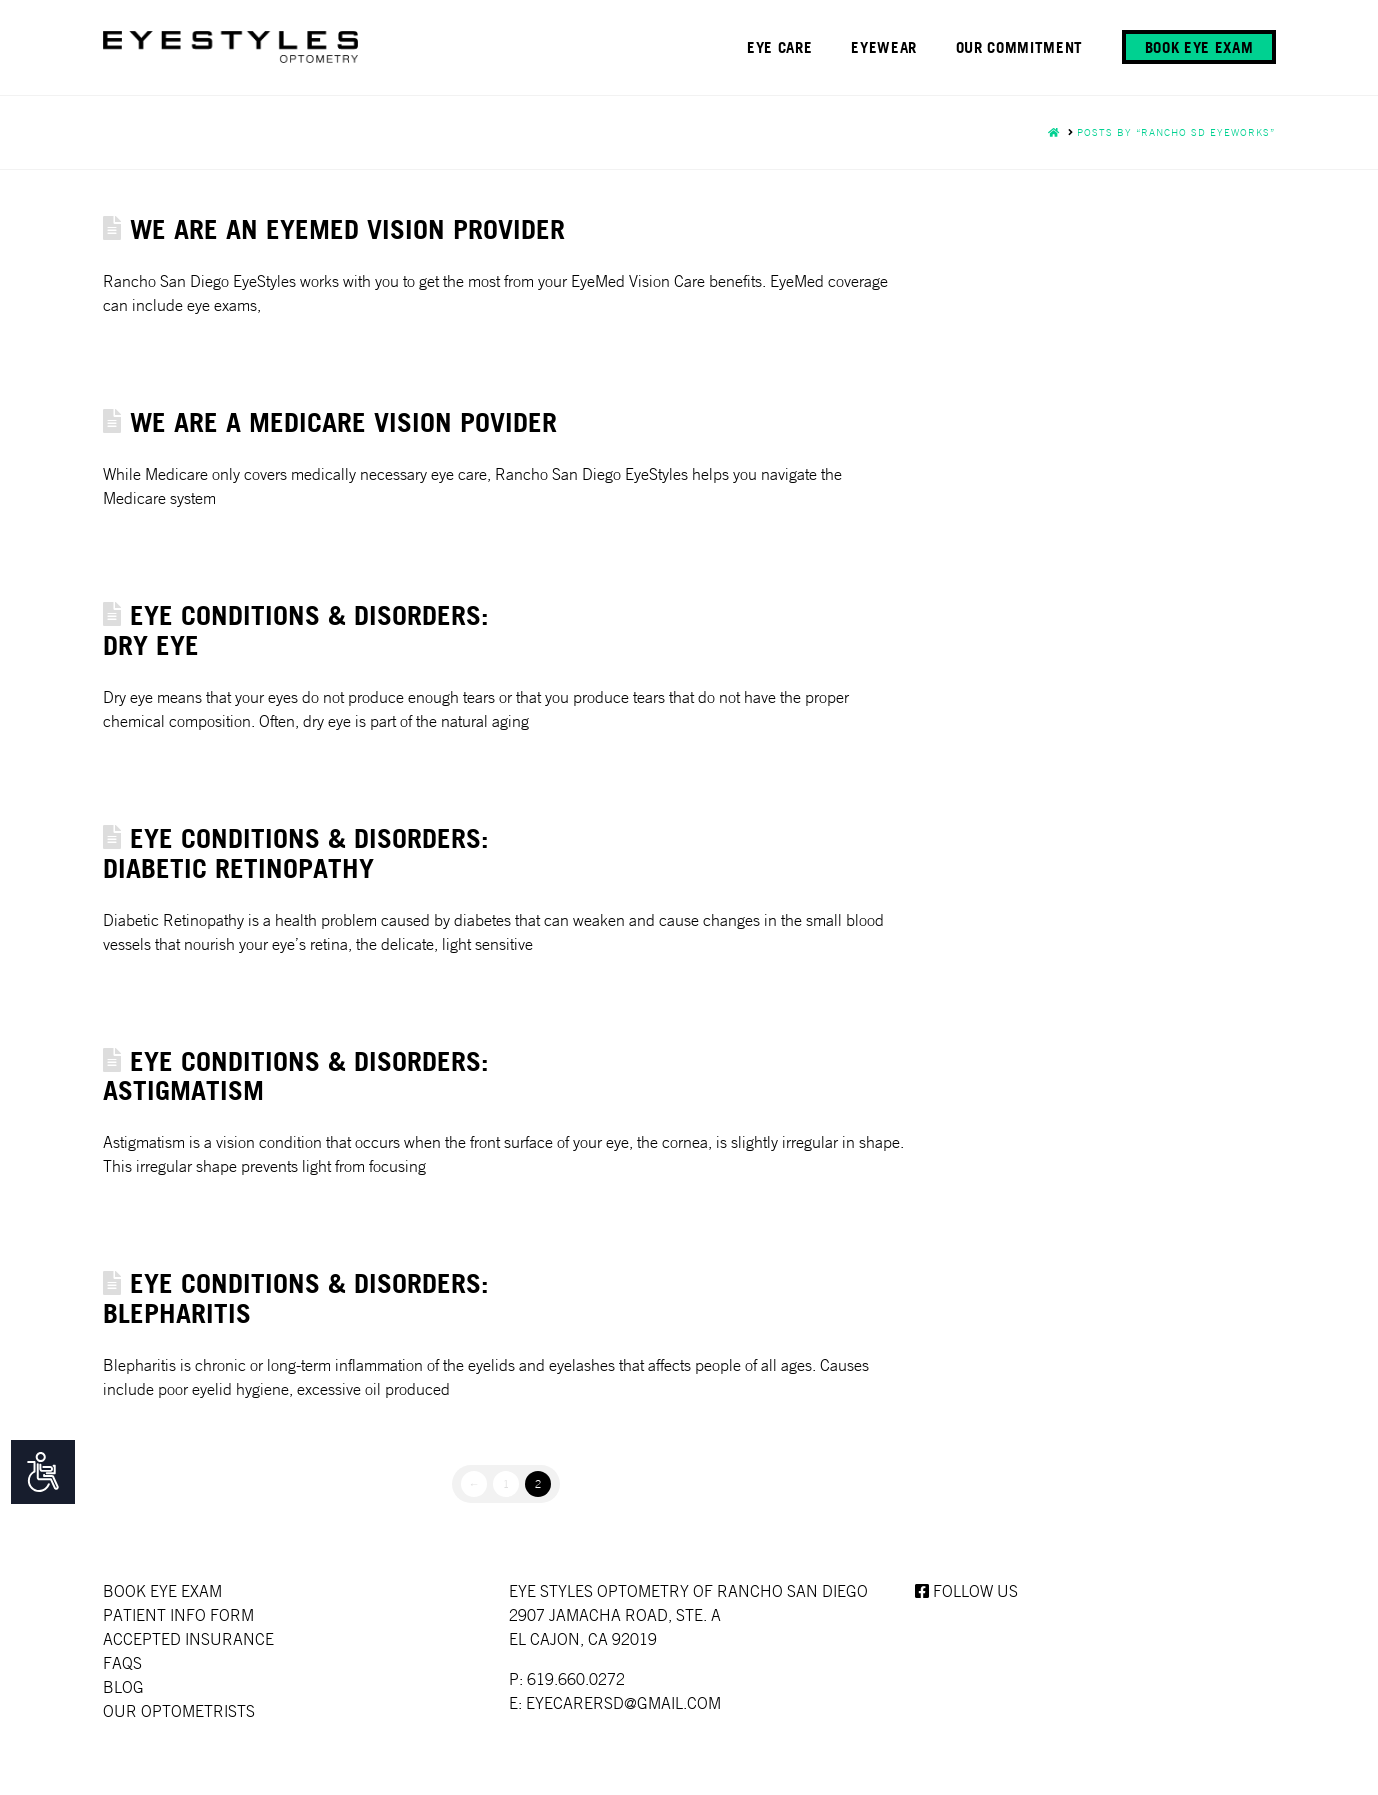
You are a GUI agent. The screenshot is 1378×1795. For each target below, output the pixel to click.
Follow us (966, 1591)
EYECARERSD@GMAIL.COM (623, 1703)
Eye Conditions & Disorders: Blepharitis (295, 1297)
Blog (123, 1687)
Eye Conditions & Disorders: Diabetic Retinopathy (295, 852)
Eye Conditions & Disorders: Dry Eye (295, 629)
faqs (122, 1663)
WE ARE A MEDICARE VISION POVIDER (343, 421)
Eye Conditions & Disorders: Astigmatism (295, 1075)
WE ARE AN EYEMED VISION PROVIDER (347, 228)
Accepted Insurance (188, 1639)
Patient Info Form (178, 1615)
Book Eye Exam (162, 1591)
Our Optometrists (179, 1711)
